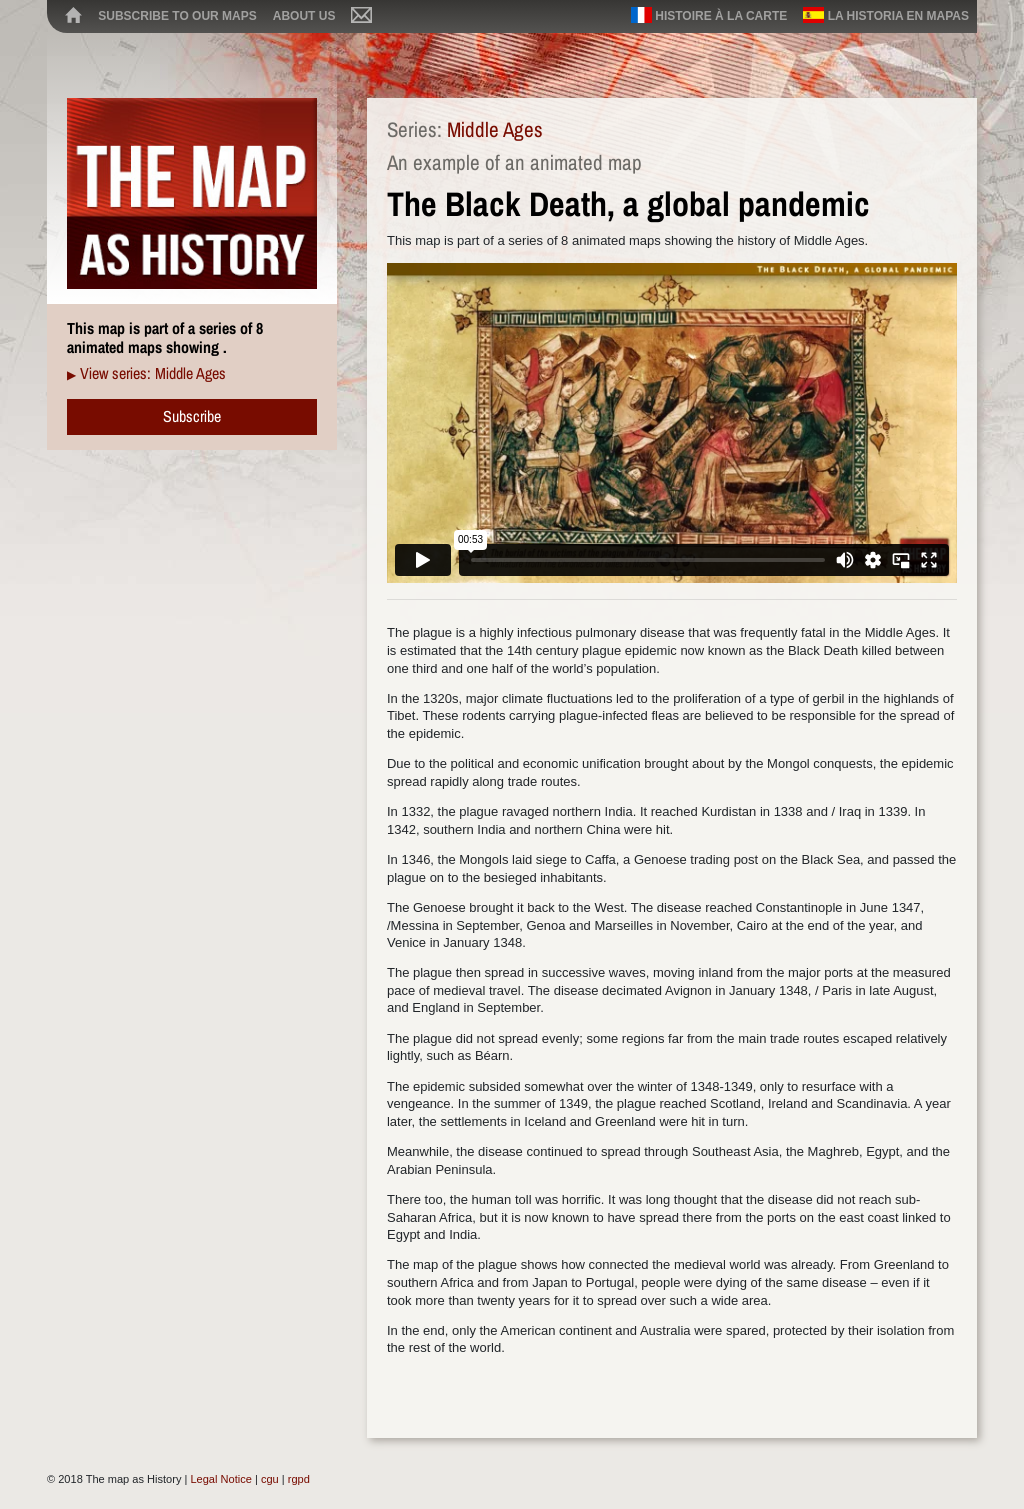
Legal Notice (220, 1479)
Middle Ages (495, 129)
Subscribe (192, 416)
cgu (270, 1479)
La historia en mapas (886, 15)
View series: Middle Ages (153, 373)
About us (304, 16)
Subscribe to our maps (177, 16)
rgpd (299, 1479)
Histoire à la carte (709, 15)
